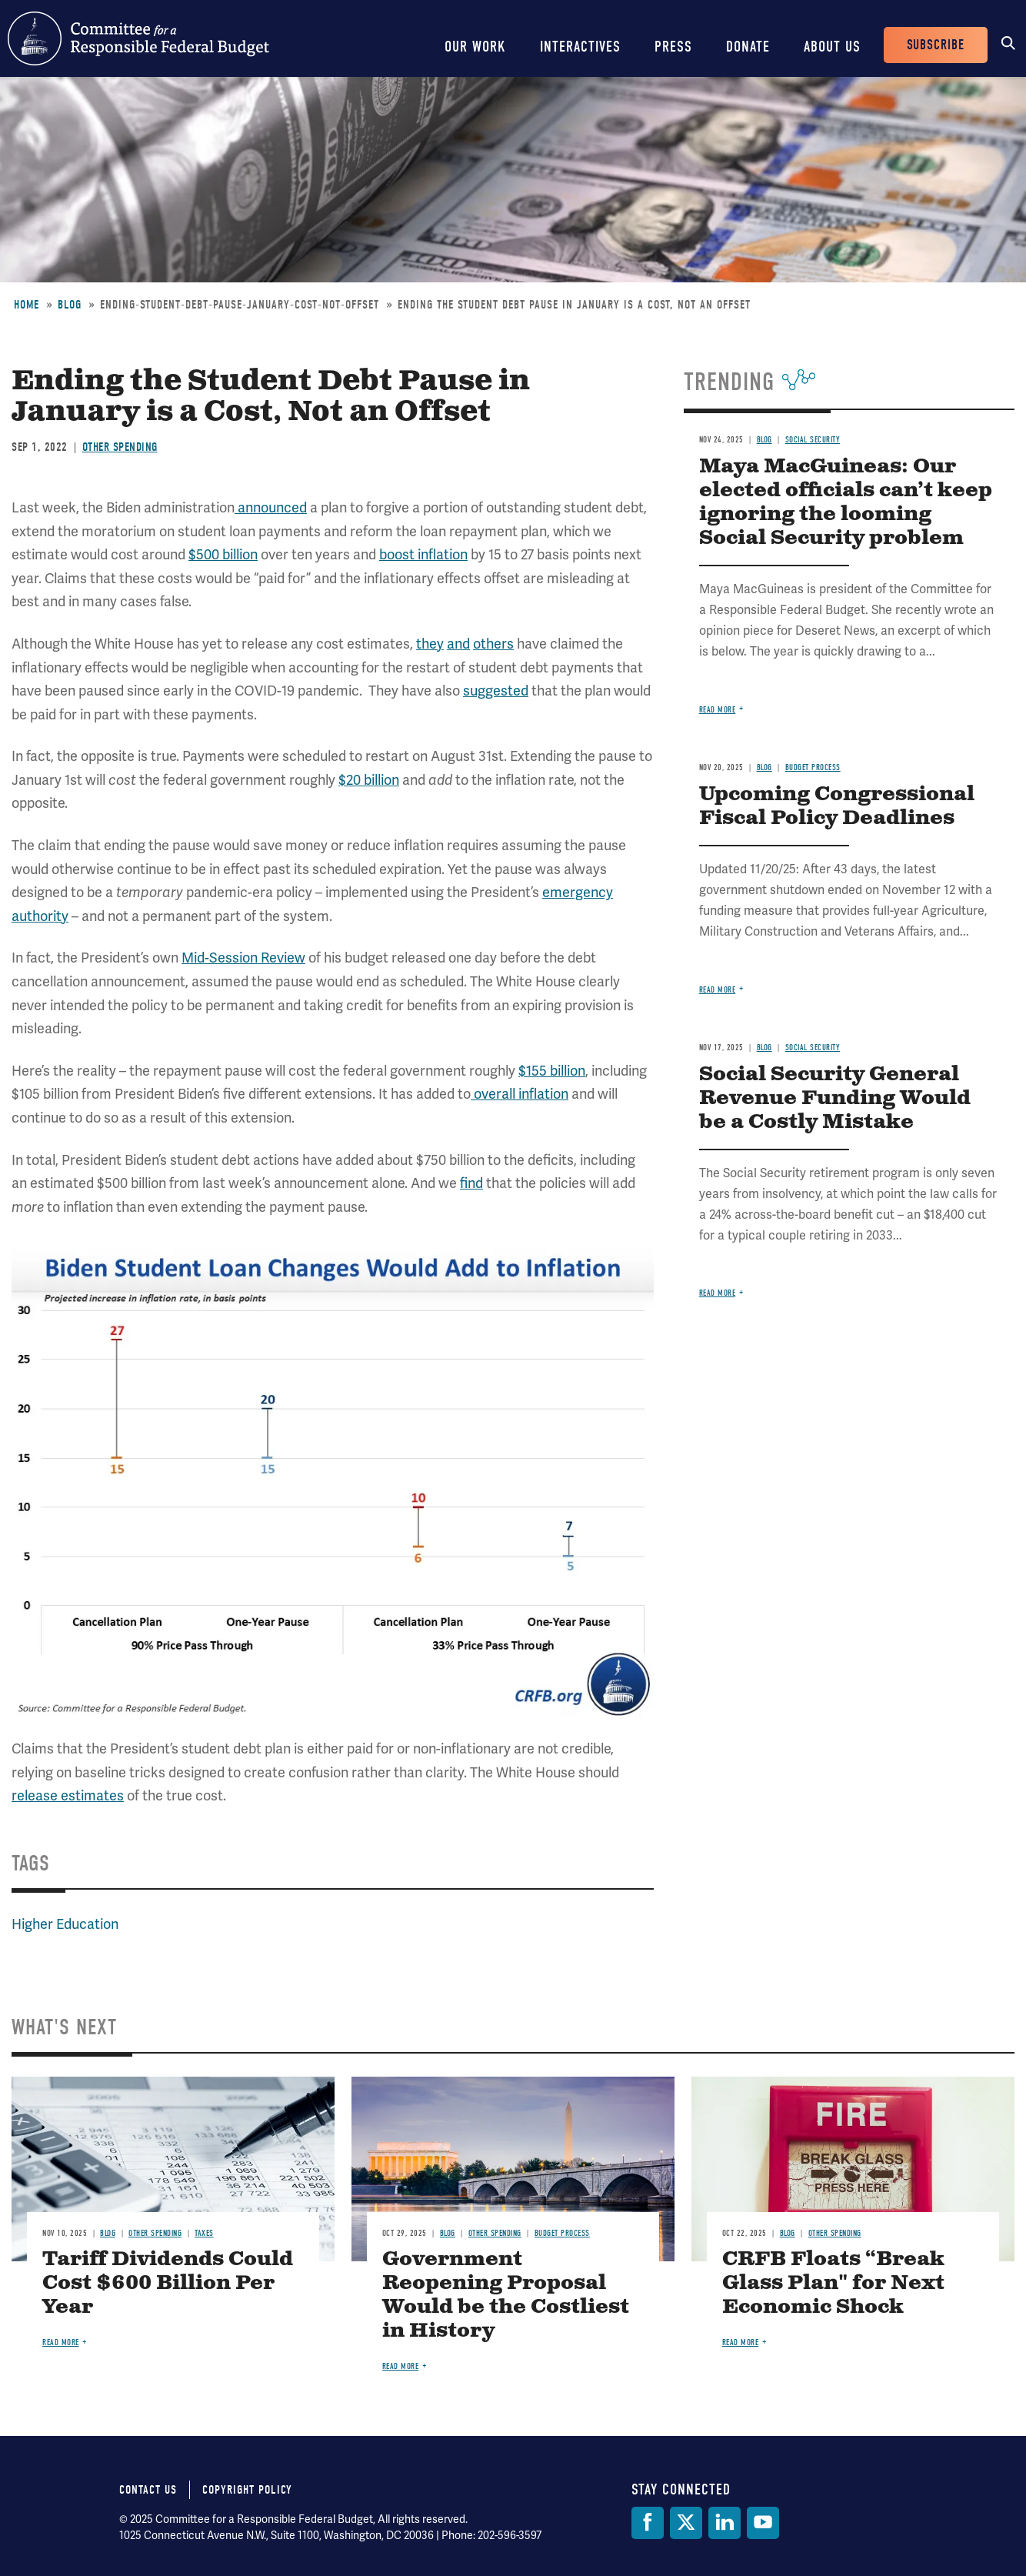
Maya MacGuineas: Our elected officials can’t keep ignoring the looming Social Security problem (845, 502)
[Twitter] (686, 2523)
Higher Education (65, 1924)
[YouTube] (763, 2523)
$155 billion (551, 1070)
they (430, 643)
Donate (748, 46)
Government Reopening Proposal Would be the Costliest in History (505, 2295)
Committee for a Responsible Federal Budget (138, 38)
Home (26, 305)
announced (271, 507)
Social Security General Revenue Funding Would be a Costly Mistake (835, 1098)
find (471, 1183)
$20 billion (368, 780)
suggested (495, 690)
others (493, 643)
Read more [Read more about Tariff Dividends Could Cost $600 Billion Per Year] (60, 2342)
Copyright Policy (247, 2490)
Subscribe (935, 45)
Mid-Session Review (243, 957)
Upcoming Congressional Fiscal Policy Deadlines (836, 806)
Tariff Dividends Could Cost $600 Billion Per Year (167, 2283)
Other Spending (120, 447)
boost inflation (423, 554)
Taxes (204, 2233)
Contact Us (148, 2490)
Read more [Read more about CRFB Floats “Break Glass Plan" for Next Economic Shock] (740, 2342)
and (458, 643)
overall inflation (519, 1094)
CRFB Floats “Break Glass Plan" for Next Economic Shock (833, 2283)
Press (673, 46)
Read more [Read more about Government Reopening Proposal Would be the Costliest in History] (400, 2366)
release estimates (68, 1795)
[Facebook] (647, 2523)
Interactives (580, 46)
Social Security (813, 440)
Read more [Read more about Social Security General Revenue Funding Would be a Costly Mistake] (717, 1293)
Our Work (475, 46)
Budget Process (813, 767)
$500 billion (223, 554)
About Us (832, 46)
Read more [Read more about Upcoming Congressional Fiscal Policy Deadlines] (717, 990)
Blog (70, 305)
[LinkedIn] (724, 2523)
